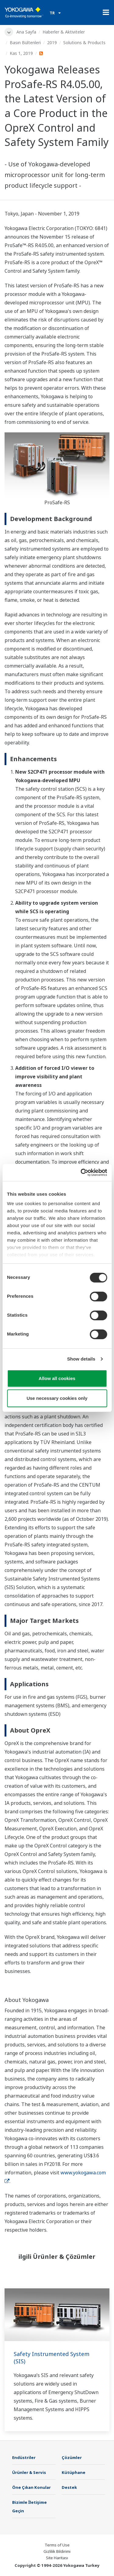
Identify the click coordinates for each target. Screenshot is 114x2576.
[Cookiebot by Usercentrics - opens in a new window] (81, 1172)
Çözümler (72, 2457)
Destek (69, 2487)
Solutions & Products (84, 42)
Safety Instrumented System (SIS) (51, 2357)
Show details (81, 1358)
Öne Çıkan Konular (31, 2487)
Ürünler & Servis (29, 2472)
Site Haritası (57, 2557)
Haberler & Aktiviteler (64, 32)
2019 (52, 42)
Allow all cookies (57, 1378)
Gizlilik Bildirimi (57, 2551)
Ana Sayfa (26, 32)
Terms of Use (57, 2545)
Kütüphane (73, 2472)
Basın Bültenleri (25, 42)
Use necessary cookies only (56, 1398)
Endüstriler (24, 2457)
